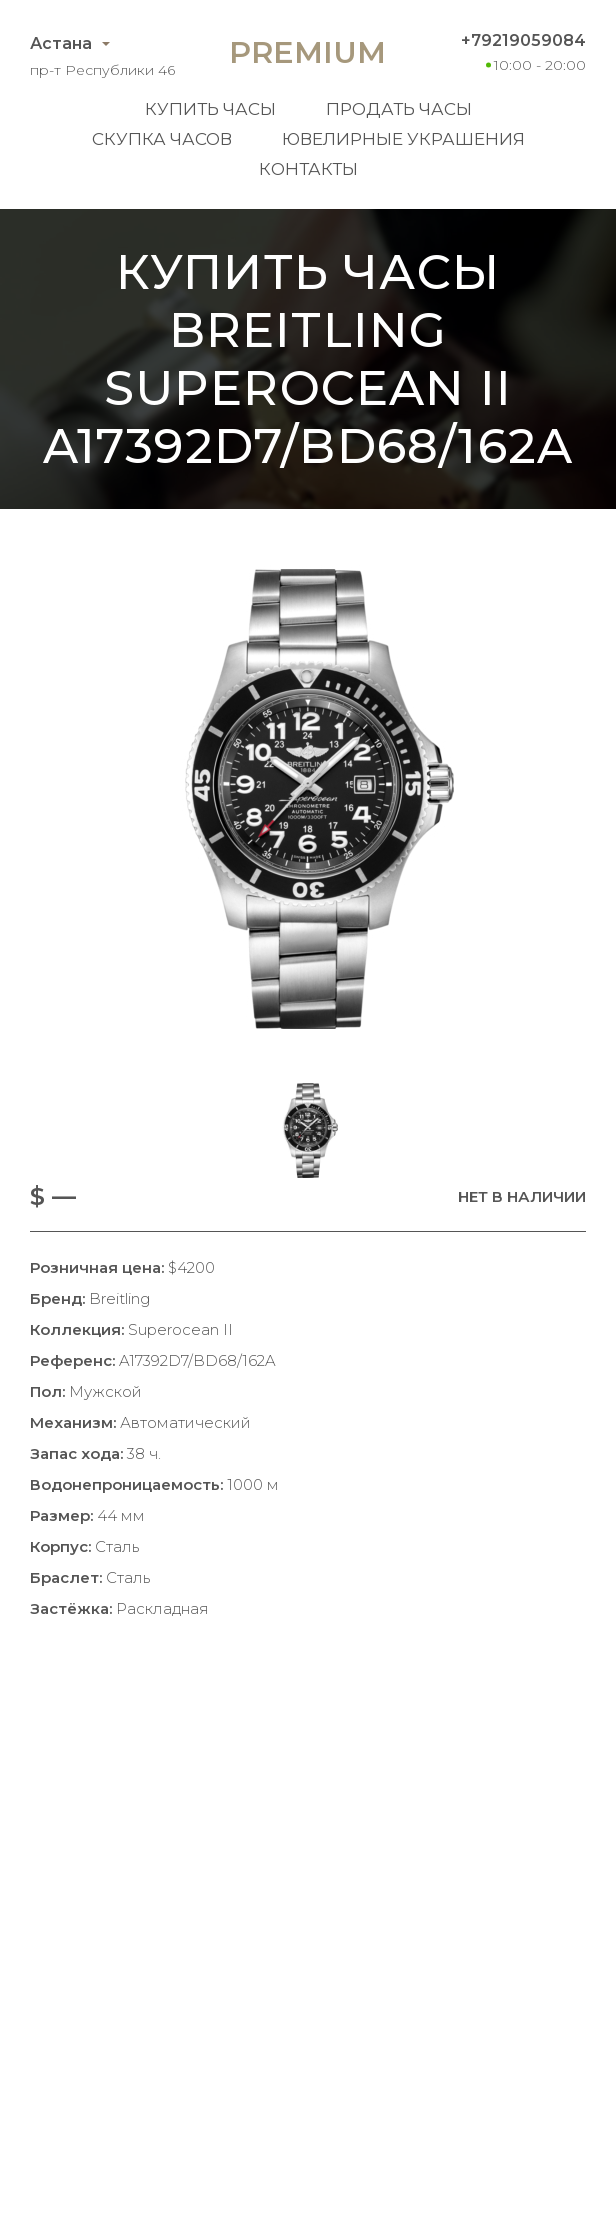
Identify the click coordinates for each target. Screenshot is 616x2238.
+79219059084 (523, 40)
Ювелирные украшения (403, 139)
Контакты (308, 169)
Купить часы (210, 109)
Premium (307, 52)
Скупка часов (162, 139)
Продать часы (399, 109)
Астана (61, 43)
